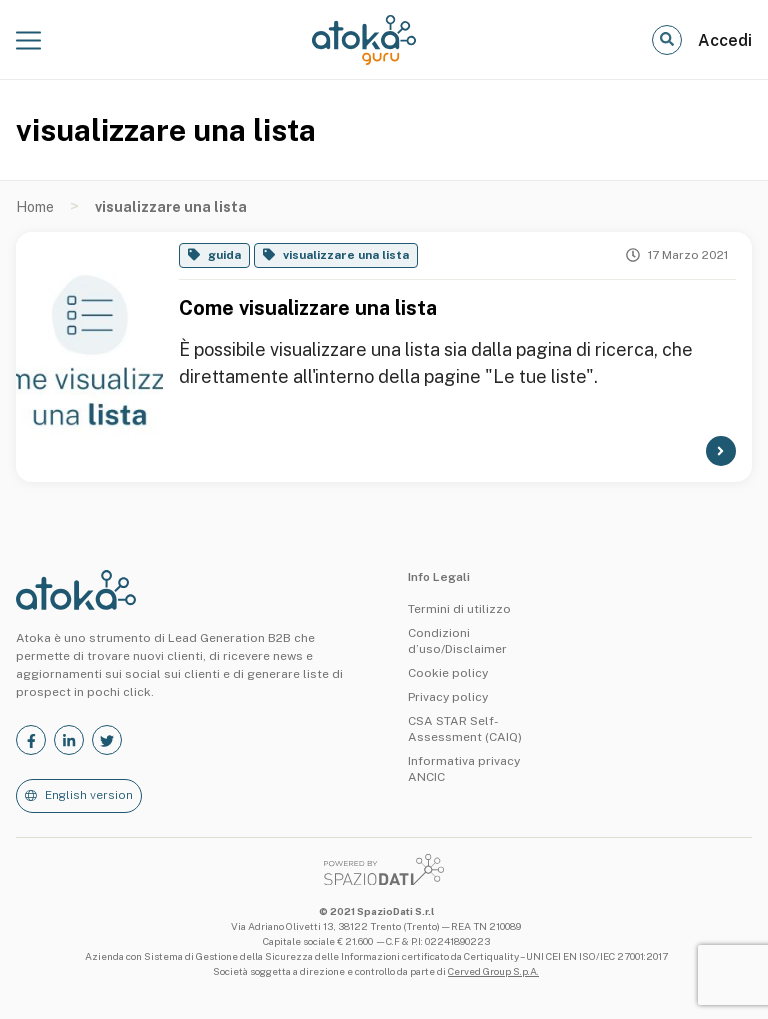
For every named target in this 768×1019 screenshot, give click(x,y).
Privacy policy (448, 697)
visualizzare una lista (346, 255)
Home (35, 207)
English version (89, 795)
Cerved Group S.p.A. (493, 971)
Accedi (725, 40)
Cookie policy (448, 673)
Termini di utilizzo (459, 609)
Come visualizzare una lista (308, 308)
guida (224, 255)
